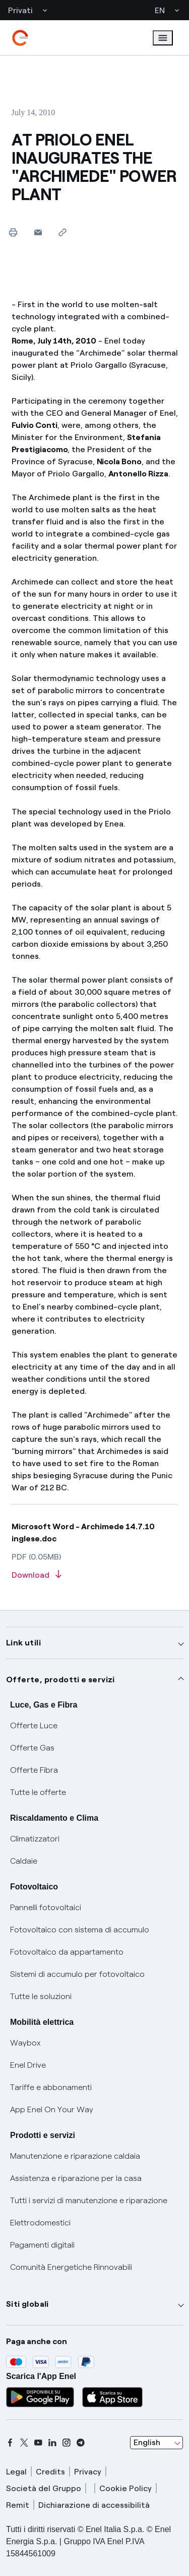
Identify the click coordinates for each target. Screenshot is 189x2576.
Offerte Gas (32, 1748)
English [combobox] (147, 2442)
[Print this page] (13, 232)
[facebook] (10, 2443)
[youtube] (38, 2443)
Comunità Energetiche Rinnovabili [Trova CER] (71, 2267)
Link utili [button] (23, 1642)
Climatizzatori (34, 1838)
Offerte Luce (33, 1725)
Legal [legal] (16, 2471)
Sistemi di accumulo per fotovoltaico (77, 1974)
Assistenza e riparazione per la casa (76, 2178)
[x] (24, 2443)
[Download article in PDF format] (95, 1575)
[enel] (20, 38)
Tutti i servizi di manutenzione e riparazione (88, 2200)
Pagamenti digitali (42, 2245)
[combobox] (156, 2442)
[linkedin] (52, 2443)
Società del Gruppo (43, 2488)
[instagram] (66, 2443)
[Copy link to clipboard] (62, 232)
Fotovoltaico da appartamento (66, 1952)
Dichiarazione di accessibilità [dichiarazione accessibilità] (94, 2505)
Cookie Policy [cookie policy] (125, 2488)
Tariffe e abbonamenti (51, 2087)
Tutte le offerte (38, 1792)
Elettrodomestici (40, 2222)
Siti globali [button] (27, 2304)
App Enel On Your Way (51, 2109)
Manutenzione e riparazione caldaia (75, 2156)
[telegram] (81, 2443)
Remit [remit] (17, 2505)
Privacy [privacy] (87, 2471)
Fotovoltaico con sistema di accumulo (79, 1929)
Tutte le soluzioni (41, 1996)
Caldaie (23, 1861)
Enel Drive (28, 2065)
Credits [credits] (50, 2471)
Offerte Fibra (34, 1770)
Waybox (25, 2043)
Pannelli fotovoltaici (45, 1907)
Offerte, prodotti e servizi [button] (60, 1679)
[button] (38, 232)
